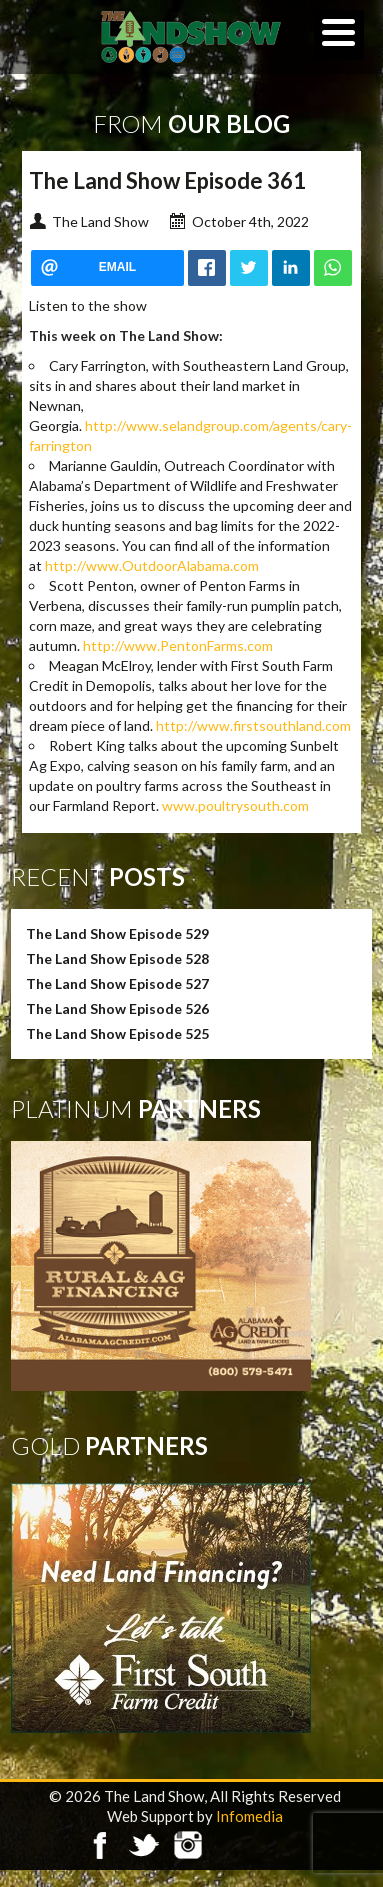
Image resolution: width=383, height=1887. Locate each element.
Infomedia (249, 1816)
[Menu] (339, 35)
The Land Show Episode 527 (117, 983)
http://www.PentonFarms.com (178, 645)
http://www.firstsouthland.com (253, 725)
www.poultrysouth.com (235, 805)
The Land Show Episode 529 (117, 933)
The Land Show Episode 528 (117, 958)
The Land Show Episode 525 (117, 1033)
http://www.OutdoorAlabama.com (152, 565)
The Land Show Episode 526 (117, 1008)
